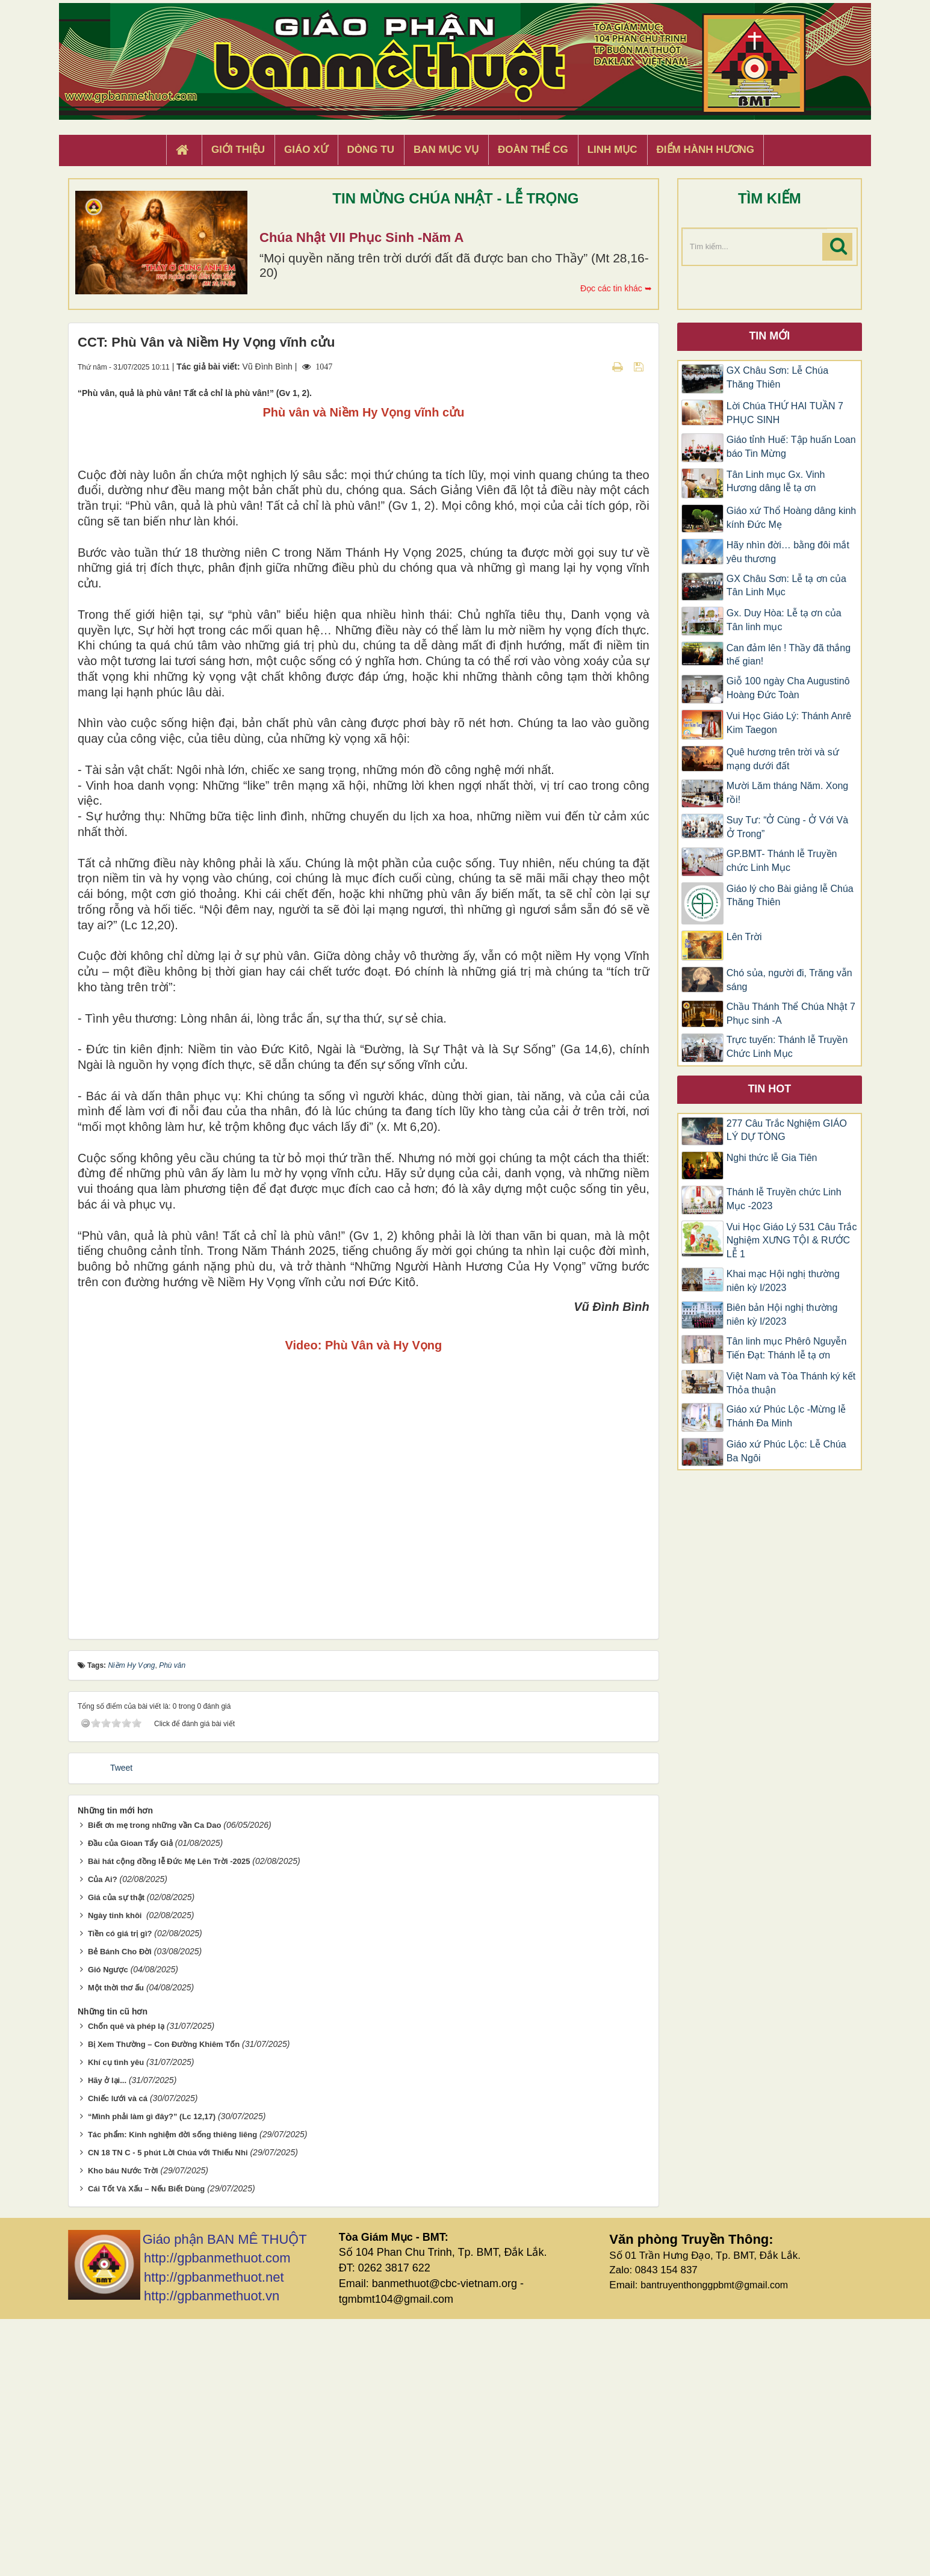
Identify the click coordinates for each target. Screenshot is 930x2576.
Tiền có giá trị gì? (120, 2190)
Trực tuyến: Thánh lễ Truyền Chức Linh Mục (787, 1047)
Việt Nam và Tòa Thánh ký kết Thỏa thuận (791, 1383)
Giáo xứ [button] (306, 149)
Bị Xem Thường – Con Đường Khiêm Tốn (164, 2301)
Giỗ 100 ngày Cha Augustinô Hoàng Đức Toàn (788, 688)
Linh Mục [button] (612, 149)
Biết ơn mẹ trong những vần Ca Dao (154, 2082)
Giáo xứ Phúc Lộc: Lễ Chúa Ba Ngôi (786, 1451)
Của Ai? (102, 2136)
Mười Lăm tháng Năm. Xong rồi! (787, 793)
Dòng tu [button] (370, 149)
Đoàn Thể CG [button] (533, 149)
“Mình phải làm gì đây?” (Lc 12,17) (151, 2373)
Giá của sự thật (116, 2154)
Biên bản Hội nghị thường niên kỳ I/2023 (782, 1314)
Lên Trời (744, 937)
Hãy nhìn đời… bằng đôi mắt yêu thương (788, 552)
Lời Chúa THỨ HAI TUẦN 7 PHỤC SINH (785, 413)
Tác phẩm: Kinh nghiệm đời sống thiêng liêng (172, 2391)
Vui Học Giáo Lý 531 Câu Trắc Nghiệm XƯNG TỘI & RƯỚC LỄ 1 (792, 1241)
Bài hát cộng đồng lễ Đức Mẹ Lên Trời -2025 (169, 2118)
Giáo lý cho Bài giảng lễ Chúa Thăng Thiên (790, 896)
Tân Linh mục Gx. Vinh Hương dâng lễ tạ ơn (776, 481)
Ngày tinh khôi (116, 2172)
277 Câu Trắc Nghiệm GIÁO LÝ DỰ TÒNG (787, 1130)
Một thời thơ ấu (116, 2244)
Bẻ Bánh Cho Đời (120, 2208)
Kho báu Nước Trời (123, 2427)
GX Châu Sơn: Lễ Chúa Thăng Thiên (777, 377)
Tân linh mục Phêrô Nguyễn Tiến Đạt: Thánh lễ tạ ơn (787, 1348)
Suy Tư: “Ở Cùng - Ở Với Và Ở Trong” (787, 827)
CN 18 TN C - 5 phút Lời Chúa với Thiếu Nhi (168, 2409)
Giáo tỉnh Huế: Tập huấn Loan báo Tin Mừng (791, 447)
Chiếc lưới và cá (117, 2355)
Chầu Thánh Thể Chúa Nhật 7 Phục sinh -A (791, 1014)
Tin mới (769, 336)
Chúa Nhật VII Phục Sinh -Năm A (361, 237)
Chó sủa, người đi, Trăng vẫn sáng (789, 980)
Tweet (121, 2025)
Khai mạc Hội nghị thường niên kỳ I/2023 (783, 1281)
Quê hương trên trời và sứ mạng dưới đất (783, 759)
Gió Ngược (108, 2226)
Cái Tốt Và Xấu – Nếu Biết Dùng (146, 2445)
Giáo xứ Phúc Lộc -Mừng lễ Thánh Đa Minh (786, 1416)
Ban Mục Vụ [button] (446, 149)
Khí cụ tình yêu (116, 2319)
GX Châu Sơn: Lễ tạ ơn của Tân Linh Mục (786, 586)
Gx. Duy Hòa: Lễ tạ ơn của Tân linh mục (784, 620)
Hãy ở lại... (107, 2337)
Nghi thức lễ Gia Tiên (772, 1158)
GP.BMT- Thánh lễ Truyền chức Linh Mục (782, 861)
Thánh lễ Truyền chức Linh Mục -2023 (784, 1199)
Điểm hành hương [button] (706, 149)
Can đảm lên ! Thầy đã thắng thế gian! (789, 655)
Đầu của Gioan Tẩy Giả (130, 2100)
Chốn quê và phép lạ (126, 2283)
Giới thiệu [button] (238, 149)
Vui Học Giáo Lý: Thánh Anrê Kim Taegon (789, 723)
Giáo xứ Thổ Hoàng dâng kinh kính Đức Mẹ (792, 518)
